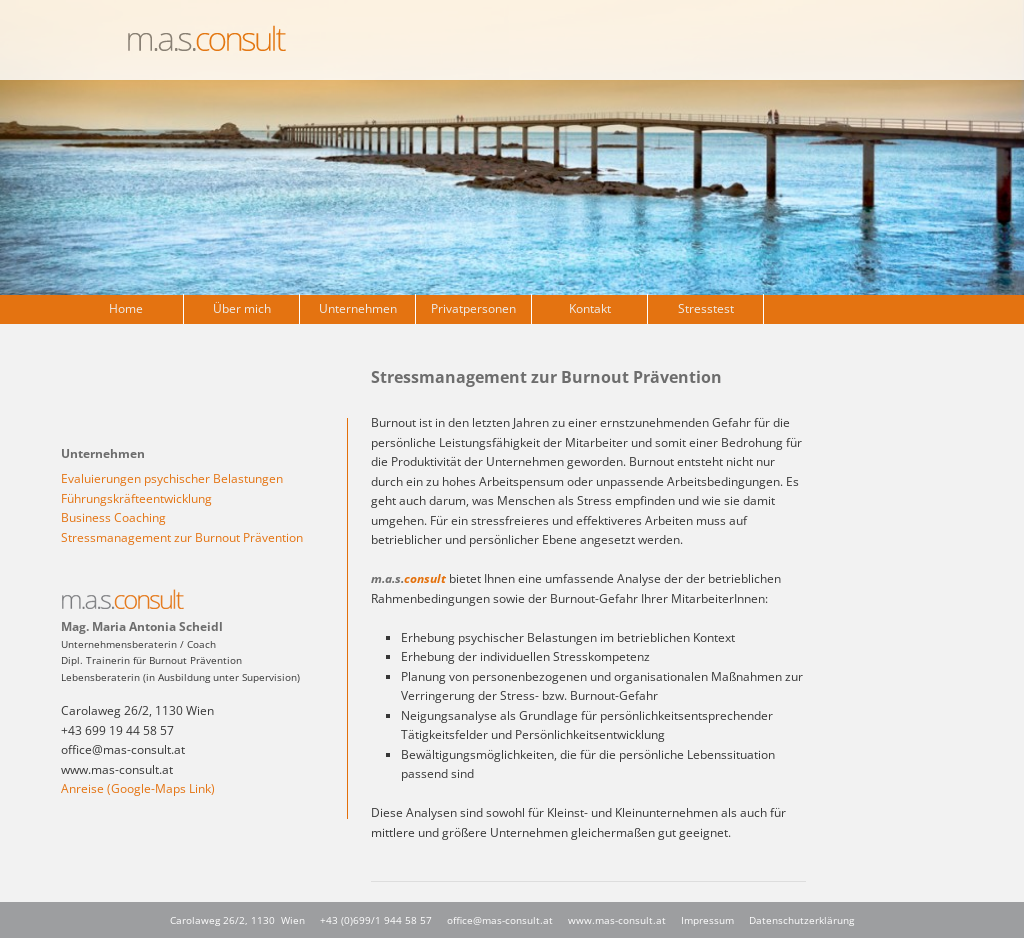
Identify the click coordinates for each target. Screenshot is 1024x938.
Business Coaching (113, 517)
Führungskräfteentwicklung (136, 498)
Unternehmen (358, 308)
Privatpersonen (473, 308)
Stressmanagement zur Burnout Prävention (182, 537)
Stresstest (706, 308)
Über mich (242, 308)
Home (126, 308)
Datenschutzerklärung (801, 920)
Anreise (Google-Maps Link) (138, 788)
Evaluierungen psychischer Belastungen (172, 478)
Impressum (707, 920)
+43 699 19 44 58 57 (117, 730)
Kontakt (590, 308)
